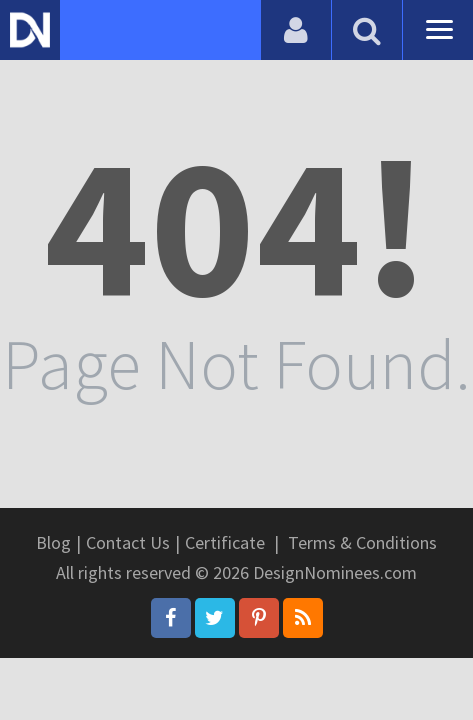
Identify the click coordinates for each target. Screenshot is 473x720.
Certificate (225, 542)
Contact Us (128, 542)
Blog (53, 542)
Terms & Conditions (362, 542)
